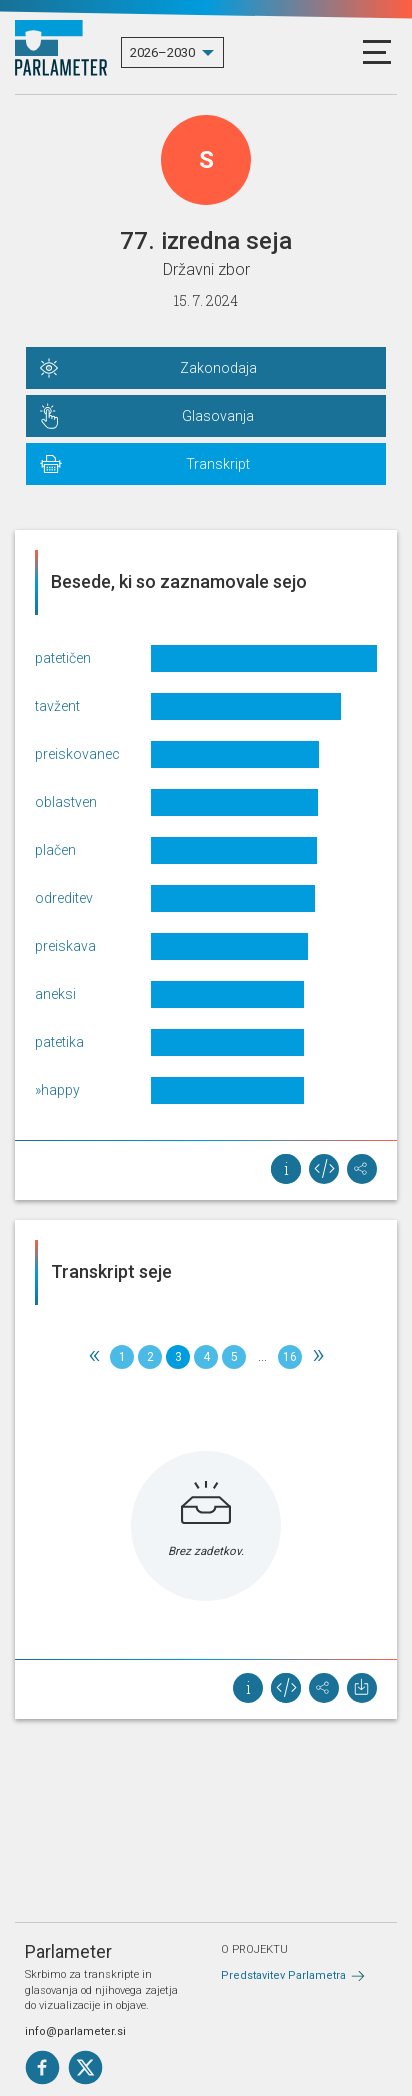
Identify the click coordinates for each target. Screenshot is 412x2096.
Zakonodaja (218, 368)
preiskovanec (77, 754)
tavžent (57, 706)
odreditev (64, 898)
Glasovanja (218, 416)
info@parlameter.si (75, 2031)
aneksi (55, 994)
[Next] (318, 1357)
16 (290, 1357)
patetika (59, 1042)
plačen (55, 850)
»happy (57, 1090)
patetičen (63, 658)
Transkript (218, 464)
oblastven (66, 802)
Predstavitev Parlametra (283, 1975)
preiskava (65, 946)
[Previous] (94, 1357)
